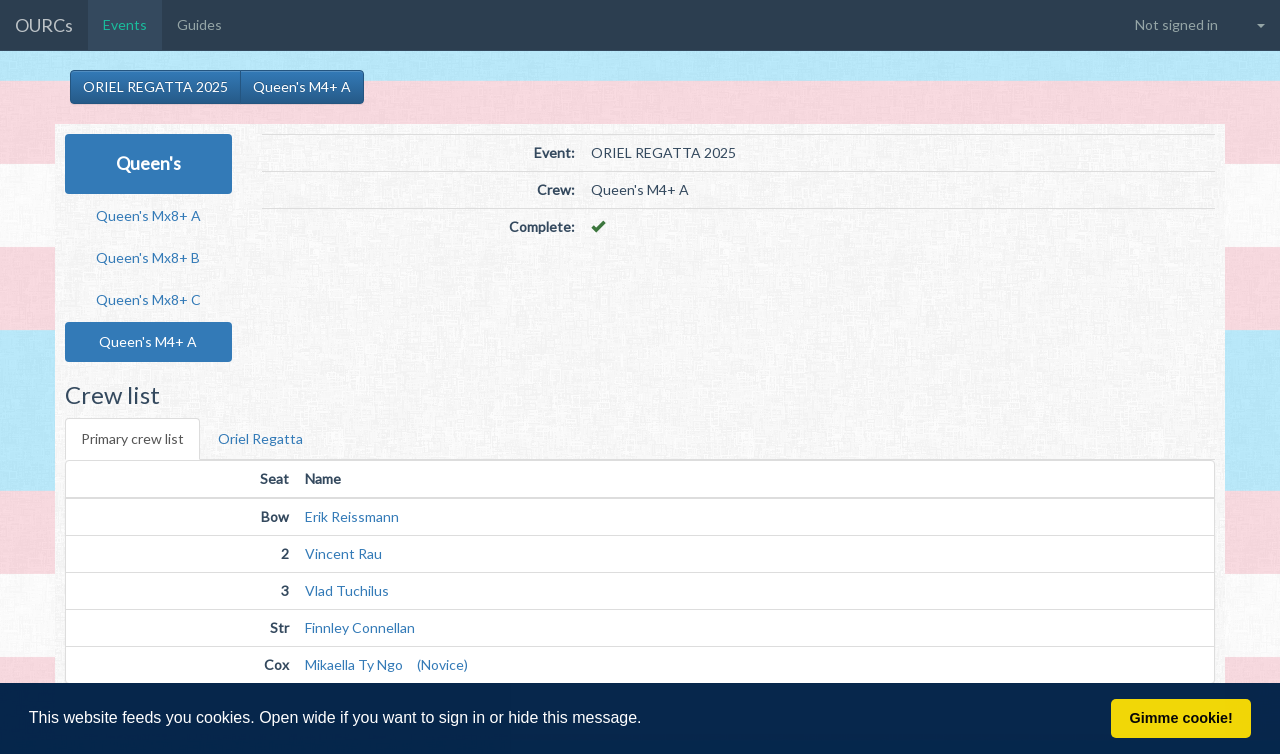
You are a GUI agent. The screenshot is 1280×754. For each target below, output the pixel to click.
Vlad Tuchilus (347, 590)
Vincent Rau (343, 553)
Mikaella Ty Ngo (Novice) (386, 664)
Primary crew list (132, 438)
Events (125, 24)
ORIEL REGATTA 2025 (155, 86)
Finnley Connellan (360, 627)
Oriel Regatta (260, 438)
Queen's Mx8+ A (148, 215)
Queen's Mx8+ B (148, 257)
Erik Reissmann (352, 516)
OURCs (44, 25)
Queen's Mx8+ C (148, 299)
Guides (199, 24)
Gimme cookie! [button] (1181, 718)
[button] (649, 720)
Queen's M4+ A (302, 86)
